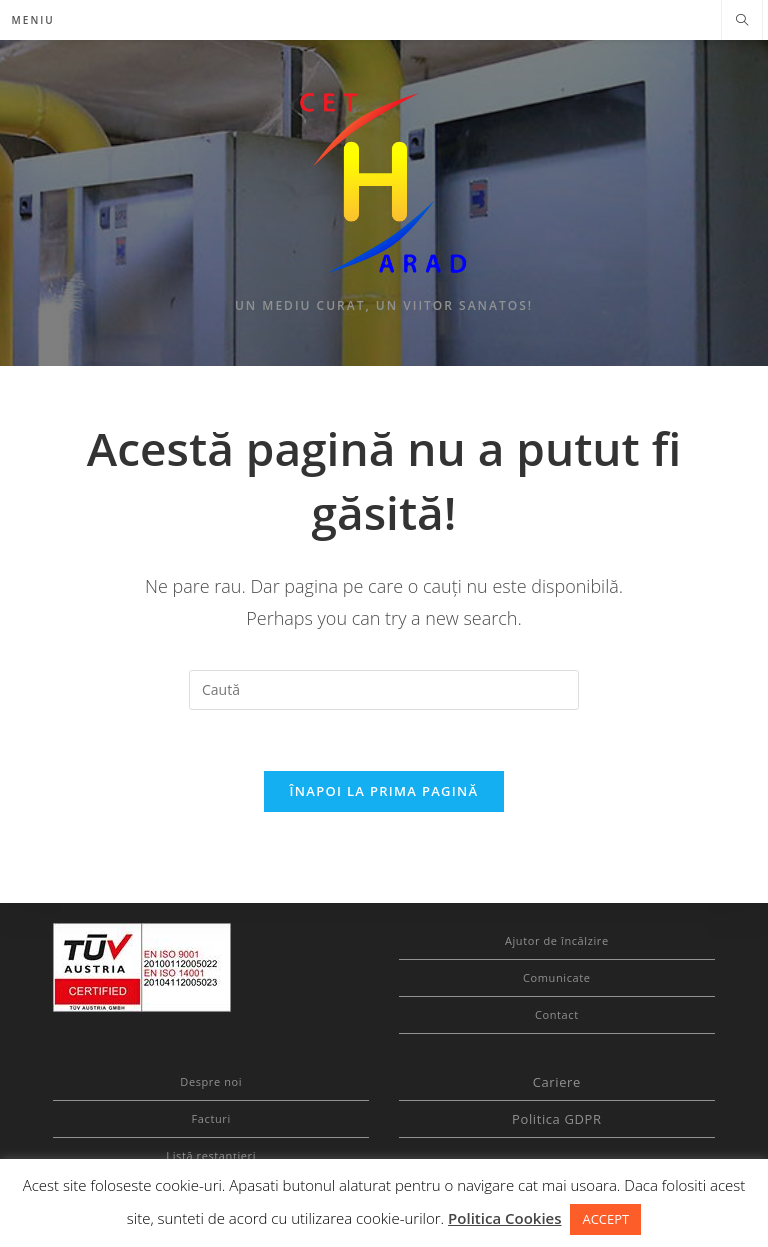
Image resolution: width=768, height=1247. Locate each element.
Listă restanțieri (211, 1155)
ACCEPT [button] (605, 1219)
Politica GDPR (556, 1119)
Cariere (557, 1082)
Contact (557, 1014)
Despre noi (211, 1081)
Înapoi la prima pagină (384, 791)
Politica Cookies (504, 1218)
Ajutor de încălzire (557, 940)
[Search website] (742, 21)
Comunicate (556, 977)
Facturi (211, 1118)
